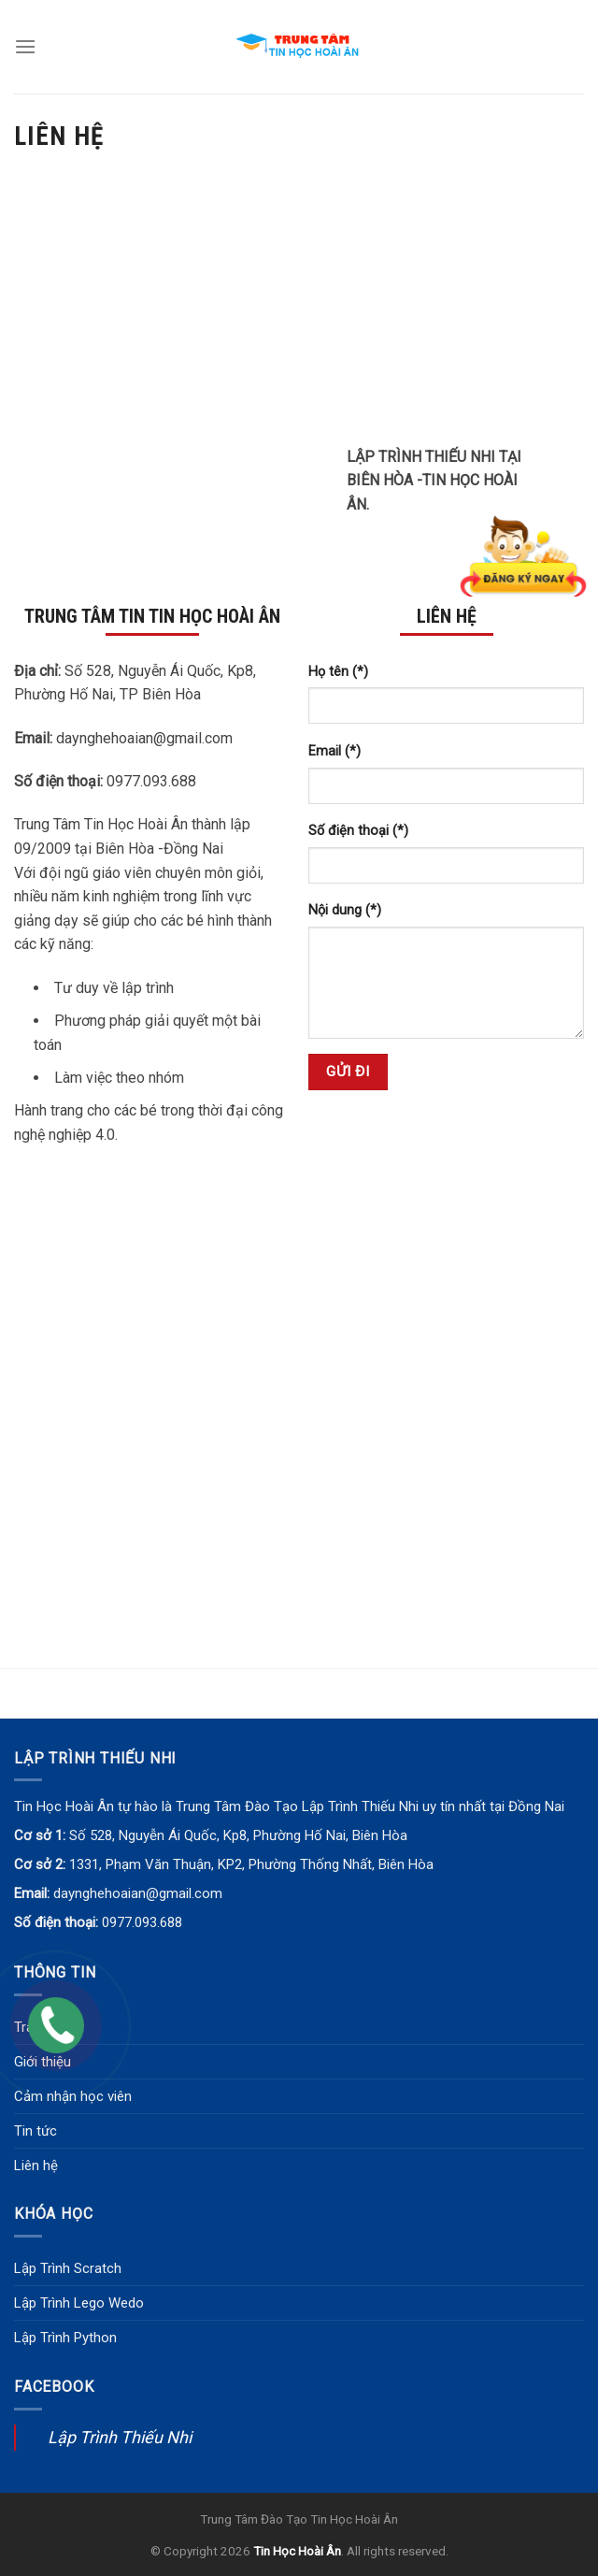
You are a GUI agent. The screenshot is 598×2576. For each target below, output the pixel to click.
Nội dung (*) (344, 910)
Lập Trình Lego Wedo (79, 2303)
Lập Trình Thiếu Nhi (120, 2437)
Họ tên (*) (338, 672)
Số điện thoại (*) (358, 831)
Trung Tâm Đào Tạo (253, 2518)
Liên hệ (36, 2165)
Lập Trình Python (65, 2337)
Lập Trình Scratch (67, 2268)
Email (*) (334, 751)
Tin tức (35, 2131)
